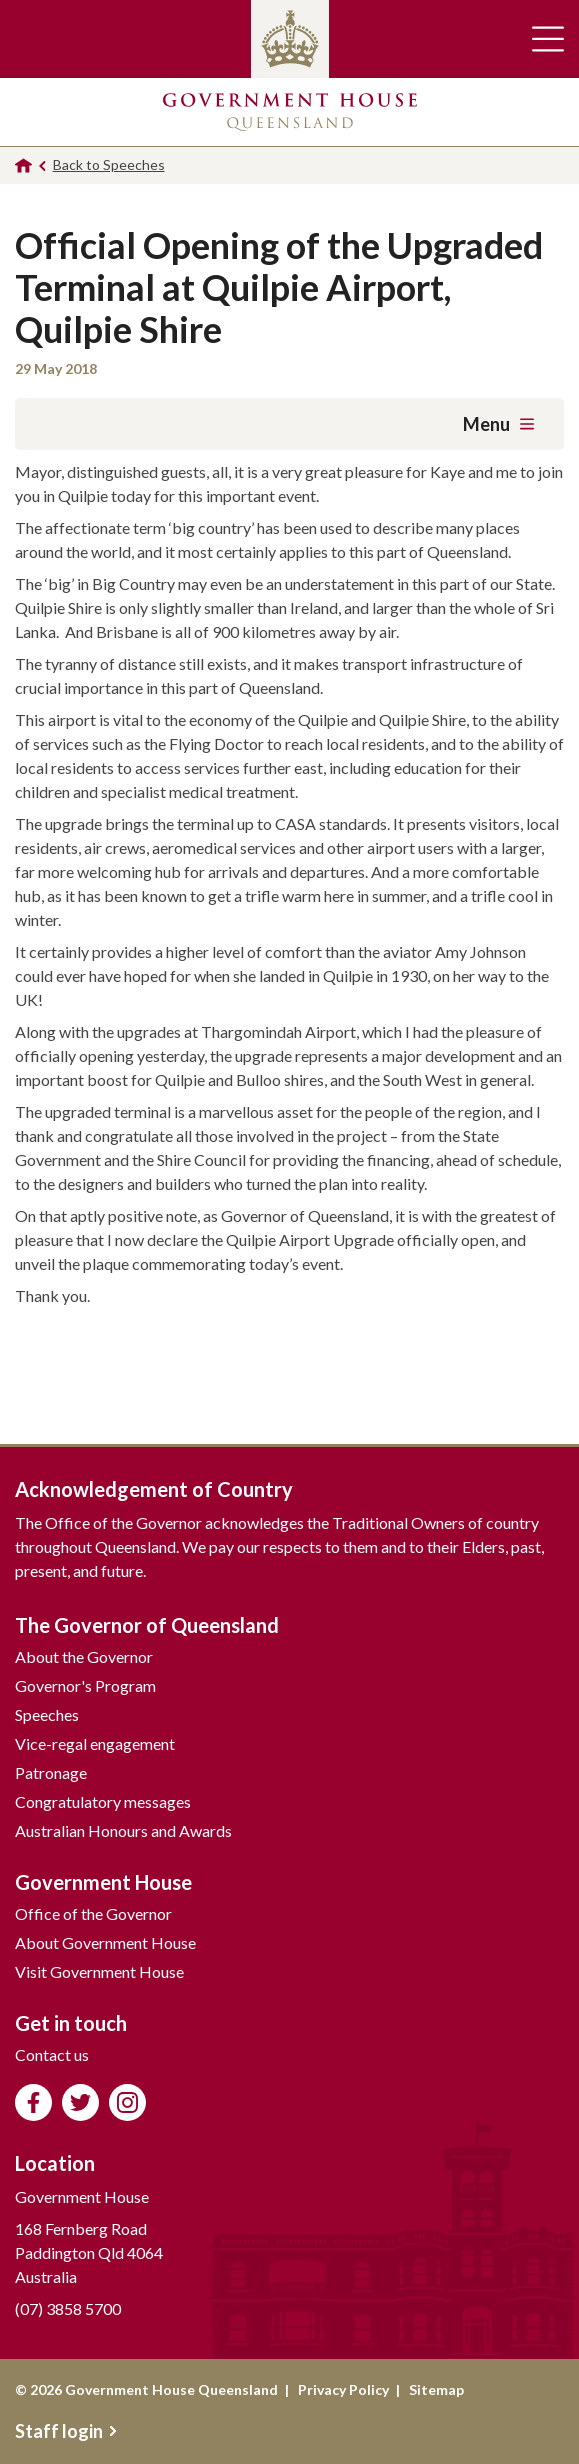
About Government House (105, 1942)
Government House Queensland (290, 112)
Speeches (47, 1714)
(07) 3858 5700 (68, 2308)
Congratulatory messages (103, 1801)
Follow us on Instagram (127, 2102)
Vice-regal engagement (95, 1743)
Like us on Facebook (33, 2102)
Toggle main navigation (548, 39)
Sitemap (436, 2389)
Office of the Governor (93, 1913)
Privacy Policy (343, 2389)
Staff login (66, 2431)
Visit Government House (99, 1971)
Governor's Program (85, 1685)
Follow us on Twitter (80, 2102)
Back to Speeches (109, 164)
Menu (498, 424)
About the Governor (84, 1656)
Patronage (51, 1772)
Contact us (52, 2054)
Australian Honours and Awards (123, 1830)
